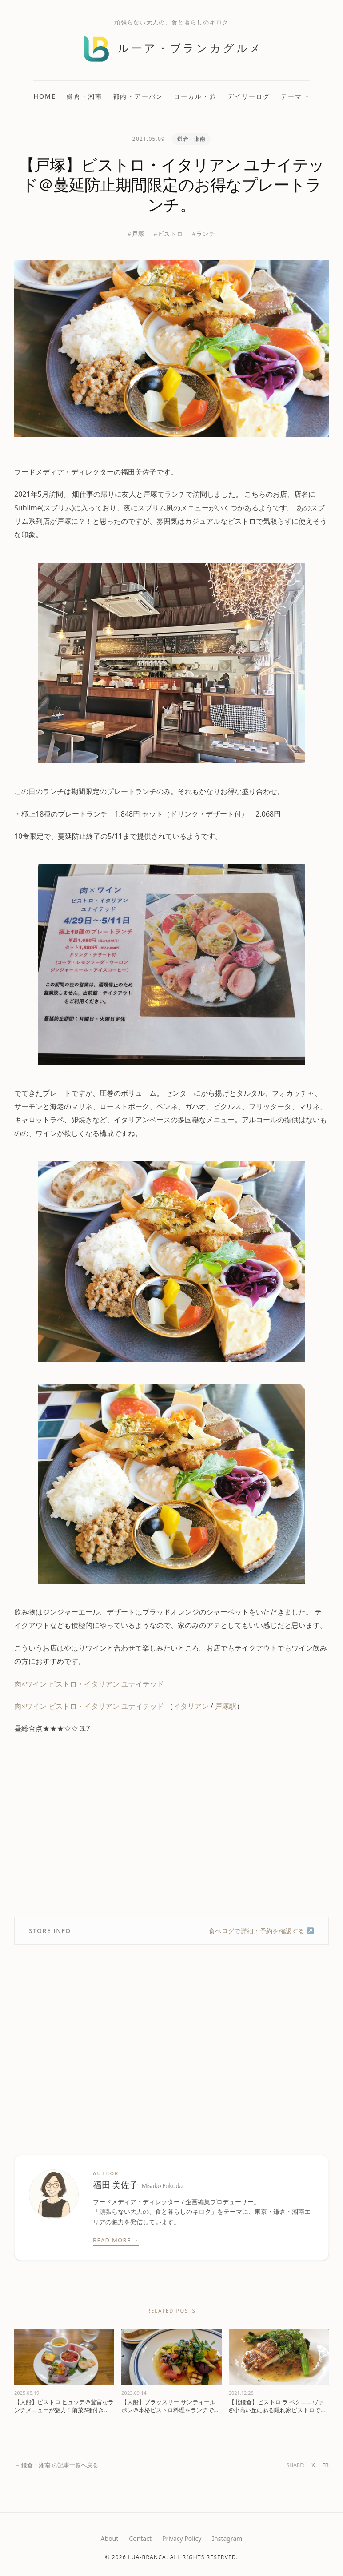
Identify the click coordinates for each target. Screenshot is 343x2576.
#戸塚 (136, 234)
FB (325, 2465)
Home (44, 96)
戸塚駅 (225, 1706)
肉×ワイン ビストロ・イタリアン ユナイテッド (89, 1684)
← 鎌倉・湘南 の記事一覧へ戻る (56, 2465)
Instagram (227, 2538)
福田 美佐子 (138, 2185)
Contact (140, 2538)
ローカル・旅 (195, 96)
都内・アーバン (138, 96)
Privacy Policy (181, 2538)
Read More (116, 2240)
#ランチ (203, 234)
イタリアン (191, 1706)
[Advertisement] (171, 1826)
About (110, 2538)
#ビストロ (168, 234)
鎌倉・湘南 (85, 96)
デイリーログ (249, 96)
